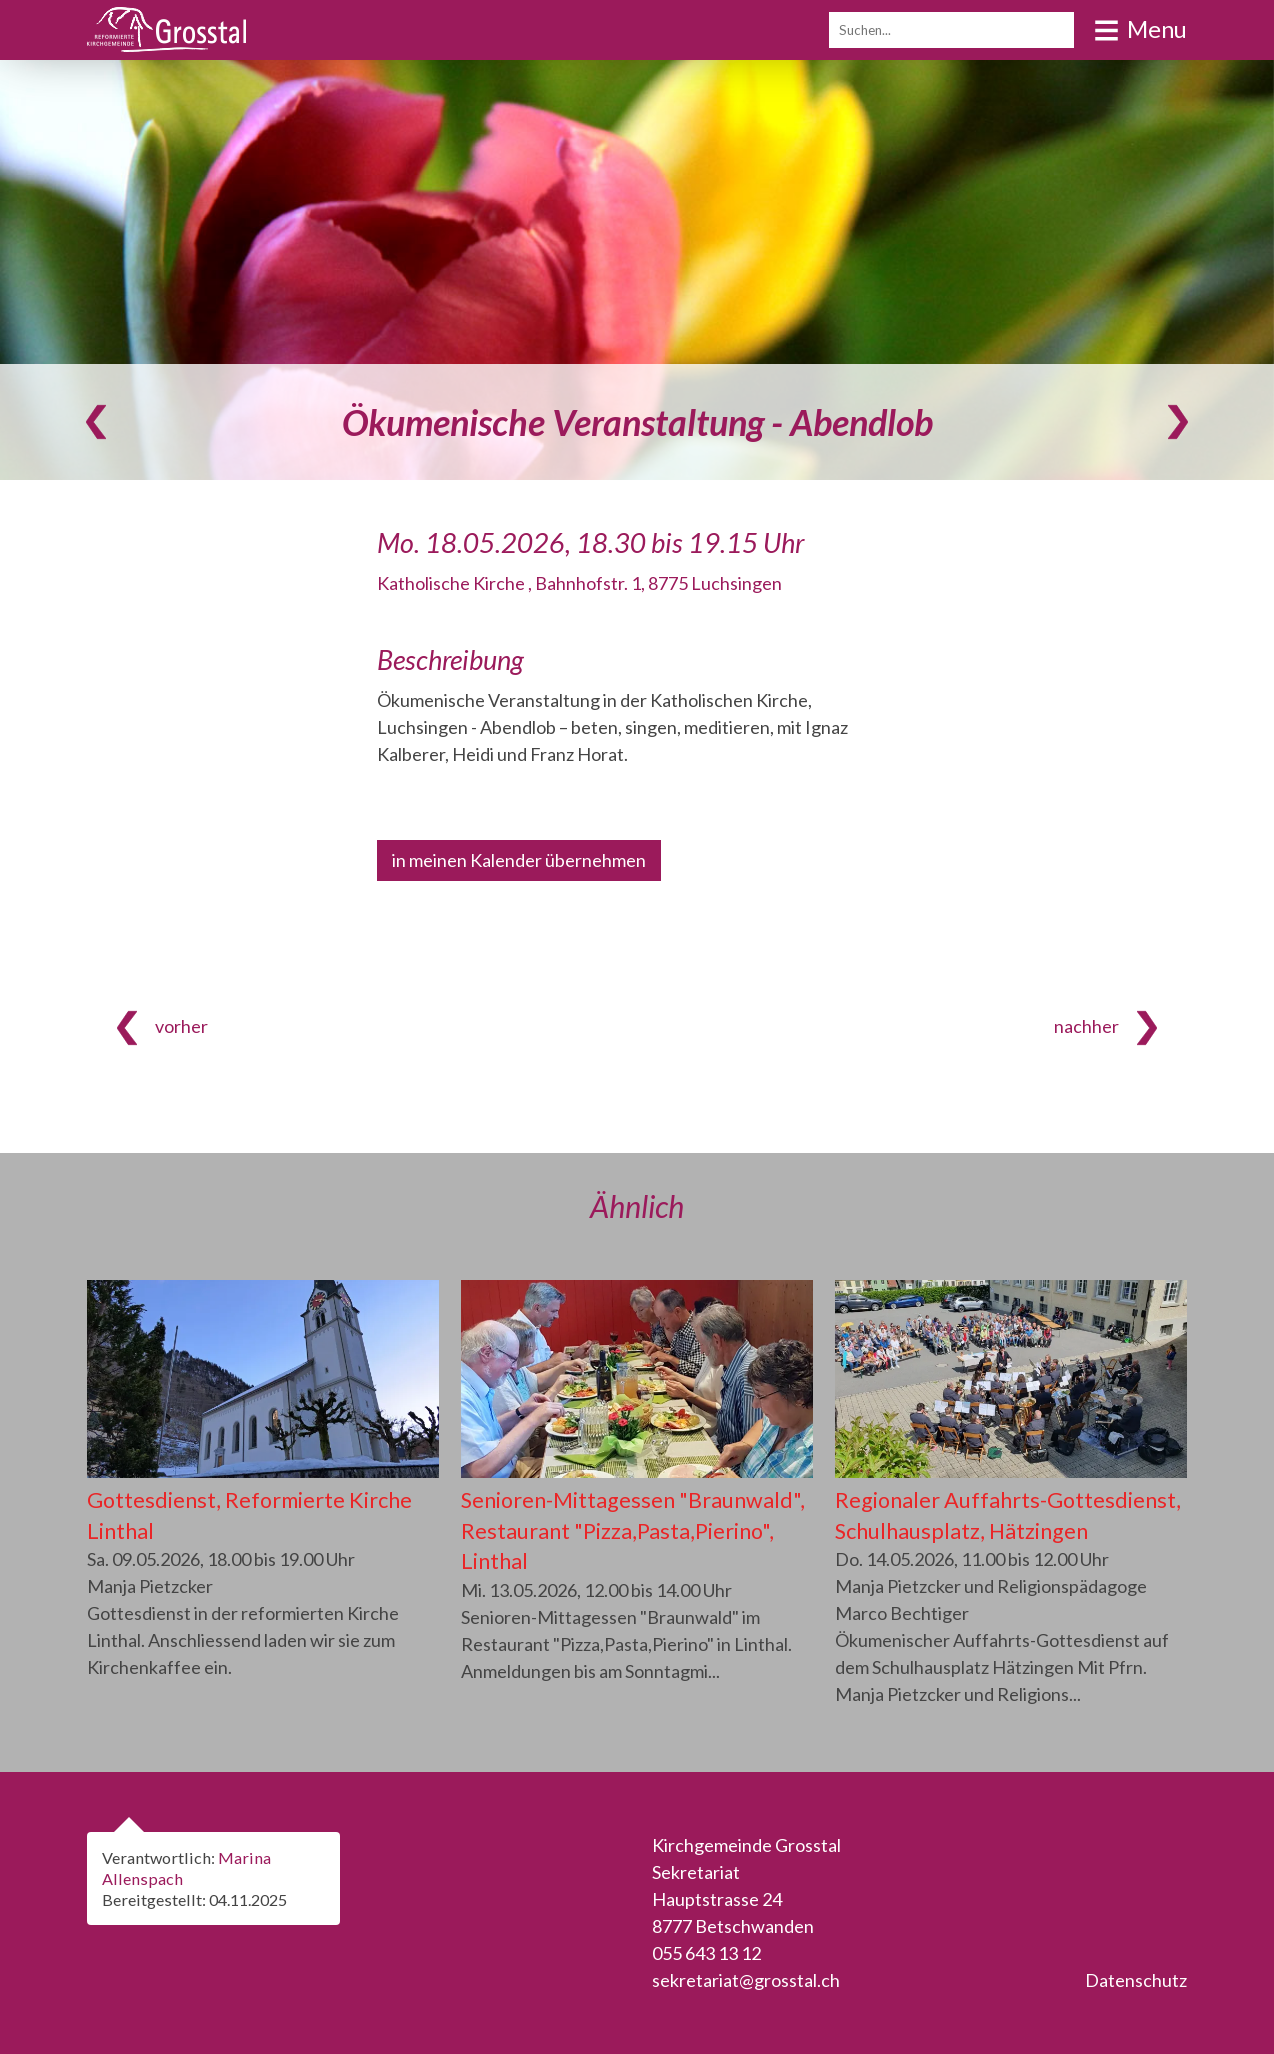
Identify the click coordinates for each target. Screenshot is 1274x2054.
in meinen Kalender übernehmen (519, 860)
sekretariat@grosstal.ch (746, 1980)
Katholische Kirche (579, 583)
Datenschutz (1136, 1980)
